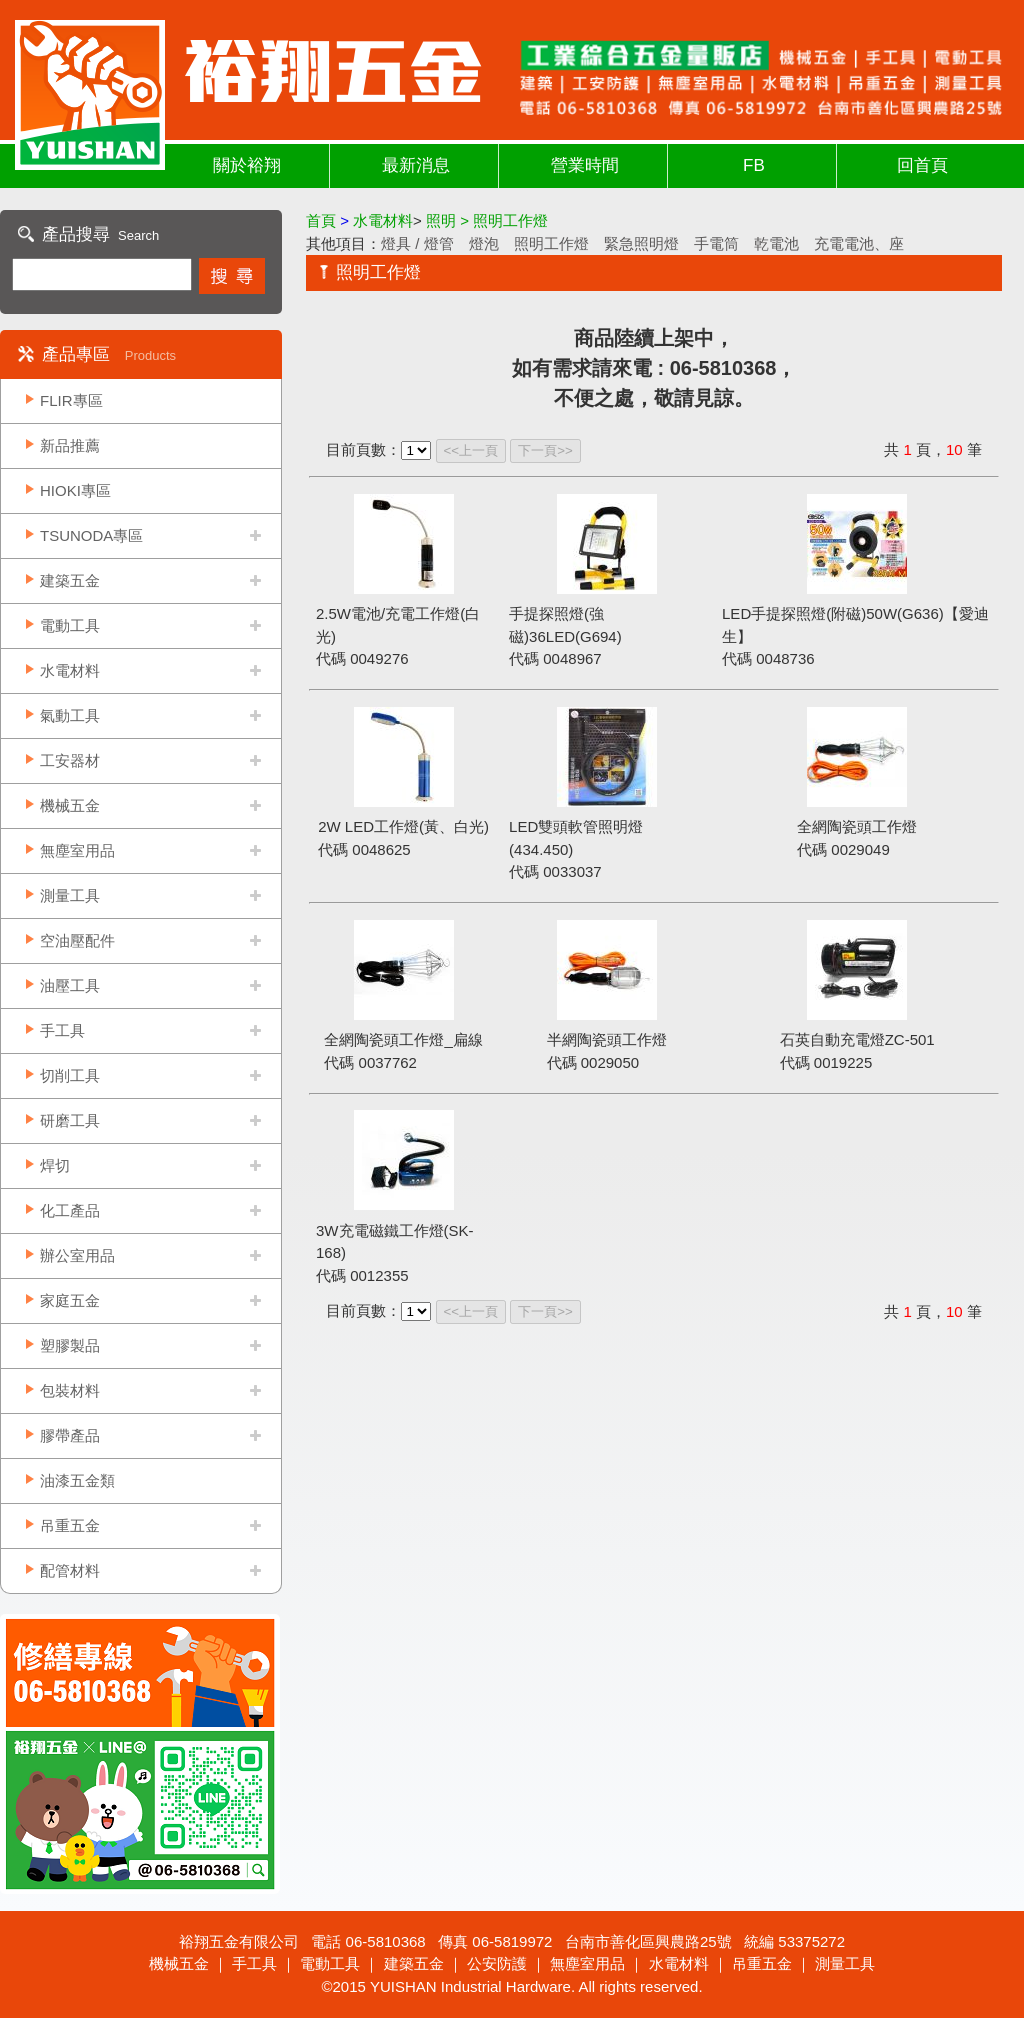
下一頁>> (545, 450)
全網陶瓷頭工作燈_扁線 (403, 1039)
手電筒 (716, 243)
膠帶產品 (70, 1435)
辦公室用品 (77, 1255)
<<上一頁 (471, 450)
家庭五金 (70, 1300)
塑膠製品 (70, 1345)
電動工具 (70, 625)
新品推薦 (70, 445)
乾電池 (776, 243)
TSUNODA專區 (91, 535)
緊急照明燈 (641, 243)
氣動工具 (70, 715)
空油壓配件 (77, 940)
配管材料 (70, 1570)
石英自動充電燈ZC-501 (857, 1039)
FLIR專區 (71, 400)
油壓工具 (70, 985)
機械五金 (70, 805)
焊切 (55, 1165)
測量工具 (70, 895)
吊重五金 (70, 1525)
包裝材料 (70, 1390)
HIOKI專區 (75, 490)
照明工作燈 (551, 243)
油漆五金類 (77, 1480)
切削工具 (70, 1075)
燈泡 (484, 243)
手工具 (62, 1030)
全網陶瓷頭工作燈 (857, 826)
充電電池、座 (859, 243)
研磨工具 (70, 1120)
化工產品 (70, 1210)
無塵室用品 (77, 850)
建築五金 (70, 580)
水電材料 (70, 670)
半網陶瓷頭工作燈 (607, 1039)
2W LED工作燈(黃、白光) (403, 826)
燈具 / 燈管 (417, 243)
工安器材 (70, 760)
